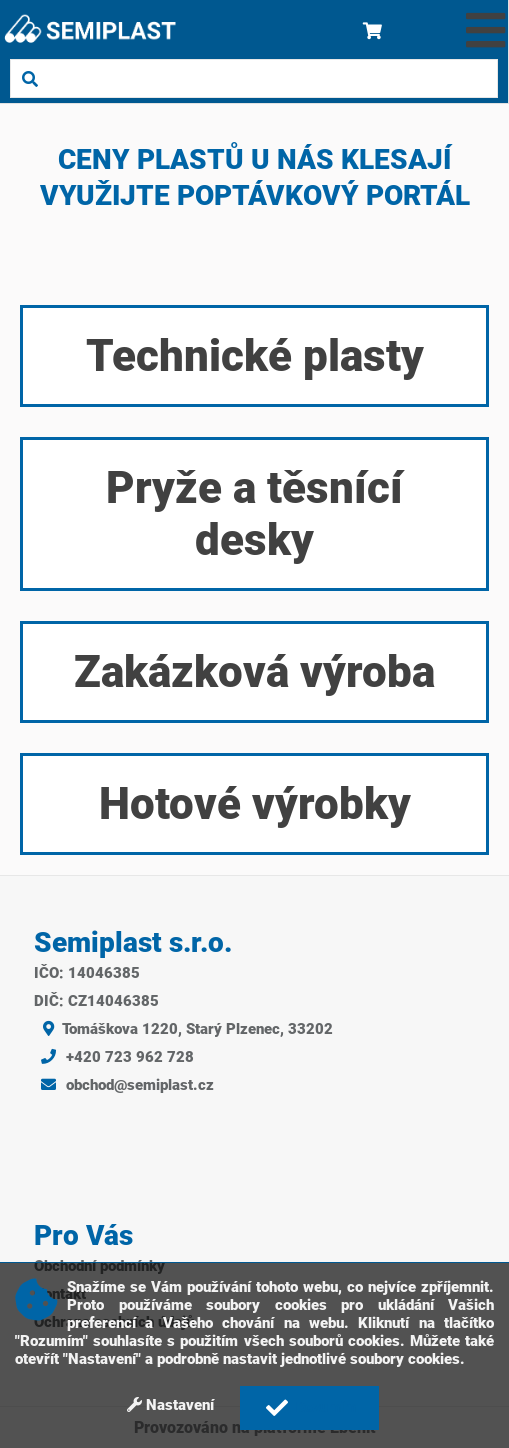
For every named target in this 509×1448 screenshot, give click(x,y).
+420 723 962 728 (114, 1057)
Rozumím (308, 1408)
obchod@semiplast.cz (124, 1085)
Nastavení (170, 1405)
